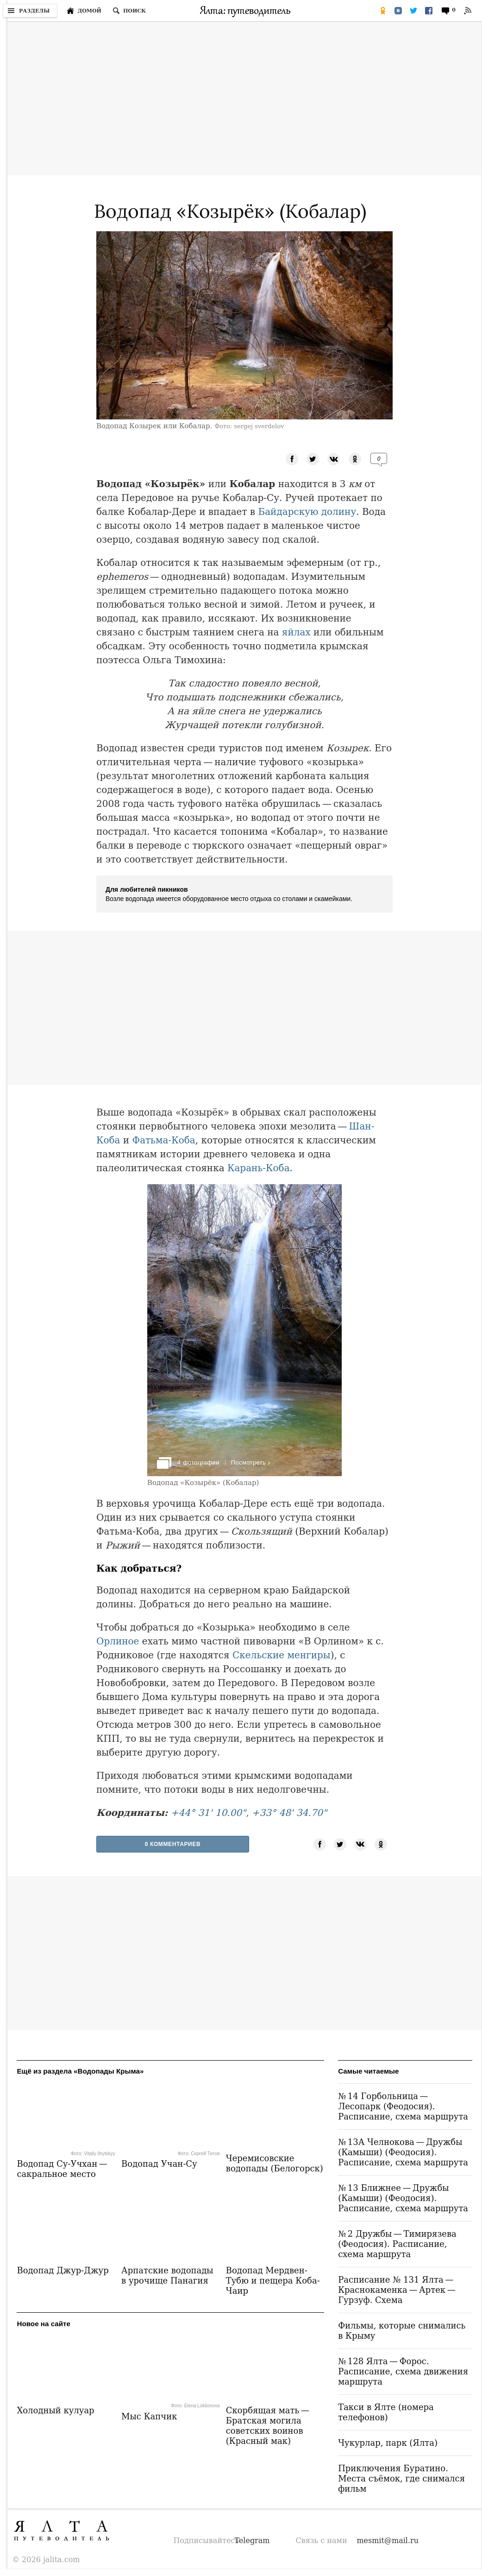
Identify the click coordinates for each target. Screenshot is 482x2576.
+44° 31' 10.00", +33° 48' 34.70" (249, 1812)
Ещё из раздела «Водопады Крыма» (80, 2071)
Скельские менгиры (281, 1655)
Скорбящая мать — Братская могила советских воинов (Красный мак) (268, 2425)
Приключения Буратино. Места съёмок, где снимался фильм (401, 2478)
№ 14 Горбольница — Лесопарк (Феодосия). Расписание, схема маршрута (403, 2106)
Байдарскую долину (307, 511)
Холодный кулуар (55, 2410)
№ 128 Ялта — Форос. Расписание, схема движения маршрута (403, 2371)
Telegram (251, 2540)
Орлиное (117, 1641)
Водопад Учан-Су (159, 2164)
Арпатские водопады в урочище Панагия (167, 2275)
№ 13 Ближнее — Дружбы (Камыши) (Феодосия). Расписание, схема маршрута (403, 2198)
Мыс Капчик (149, 2416)
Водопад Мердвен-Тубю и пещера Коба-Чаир (273, 2280)
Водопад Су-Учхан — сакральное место (63, 2169)
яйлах (296, 632)
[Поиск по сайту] (129, 11)
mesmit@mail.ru (388, 2540)
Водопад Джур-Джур (62, 2270)
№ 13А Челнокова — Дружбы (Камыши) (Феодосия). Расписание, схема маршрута (403, 2152)
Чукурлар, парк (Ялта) (388, 2443)
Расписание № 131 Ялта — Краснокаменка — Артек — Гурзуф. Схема (397, 2290)
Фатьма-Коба (163, 1140)
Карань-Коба (258, 1168)
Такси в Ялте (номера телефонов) (386, 2412)
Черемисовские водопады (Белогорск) (274, 2163)
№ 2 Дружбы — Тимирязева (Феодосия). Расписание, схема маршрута (397, 2244)
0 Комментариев (173, 1844)
